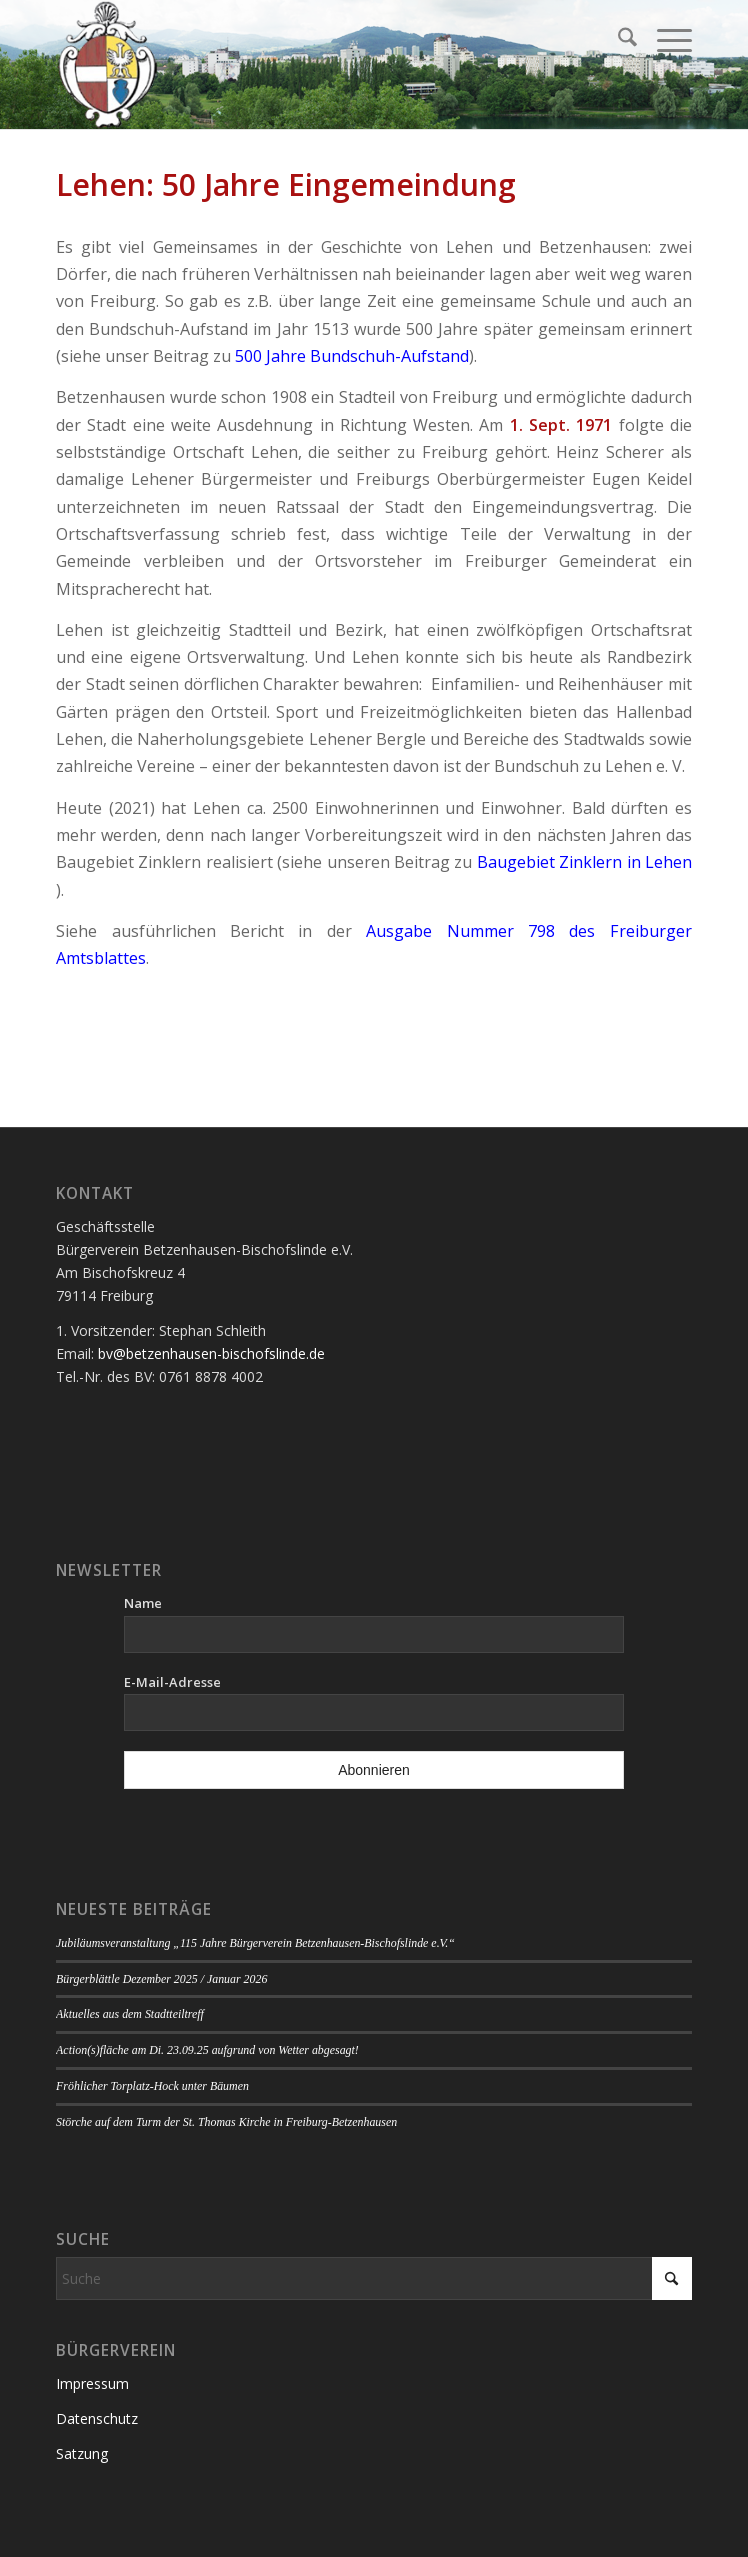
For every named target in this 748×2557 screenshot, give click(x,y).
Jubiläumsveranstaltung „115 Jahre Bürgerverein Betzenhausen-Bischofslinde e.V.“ (255, 1943)
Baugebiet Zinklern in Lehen (584, 862)
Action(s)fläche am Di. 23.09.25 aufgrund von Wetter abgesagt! (207, 2050)
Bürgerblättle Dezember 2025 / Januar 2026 (161, 1979)
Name (143, 1603)
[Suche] (617, 40)
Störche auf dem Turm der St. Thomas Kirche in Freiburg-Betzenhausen (226, 2122)
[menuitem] (617, 40)
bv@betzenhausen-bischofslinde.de (211, 1353)
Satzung (82, 2453)
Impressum (92, 2383)
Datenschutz (97, 2418)
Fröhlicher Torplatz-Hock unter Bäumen (152, 2086)
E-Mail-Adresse (172, 1682)
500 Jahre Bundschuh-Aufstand (352, 356)
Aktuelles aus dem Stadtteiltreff (130, 2014)
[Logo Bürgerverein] (310, 65)
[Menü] (664, 40)
